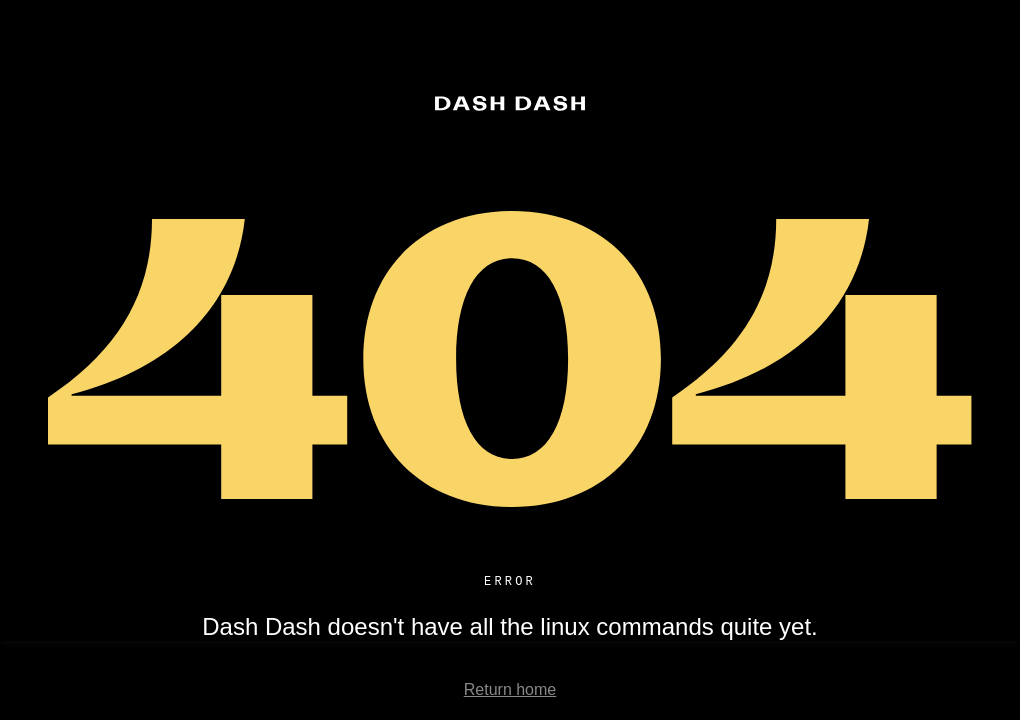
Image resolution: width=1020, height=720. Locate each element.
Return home (510, 692)
